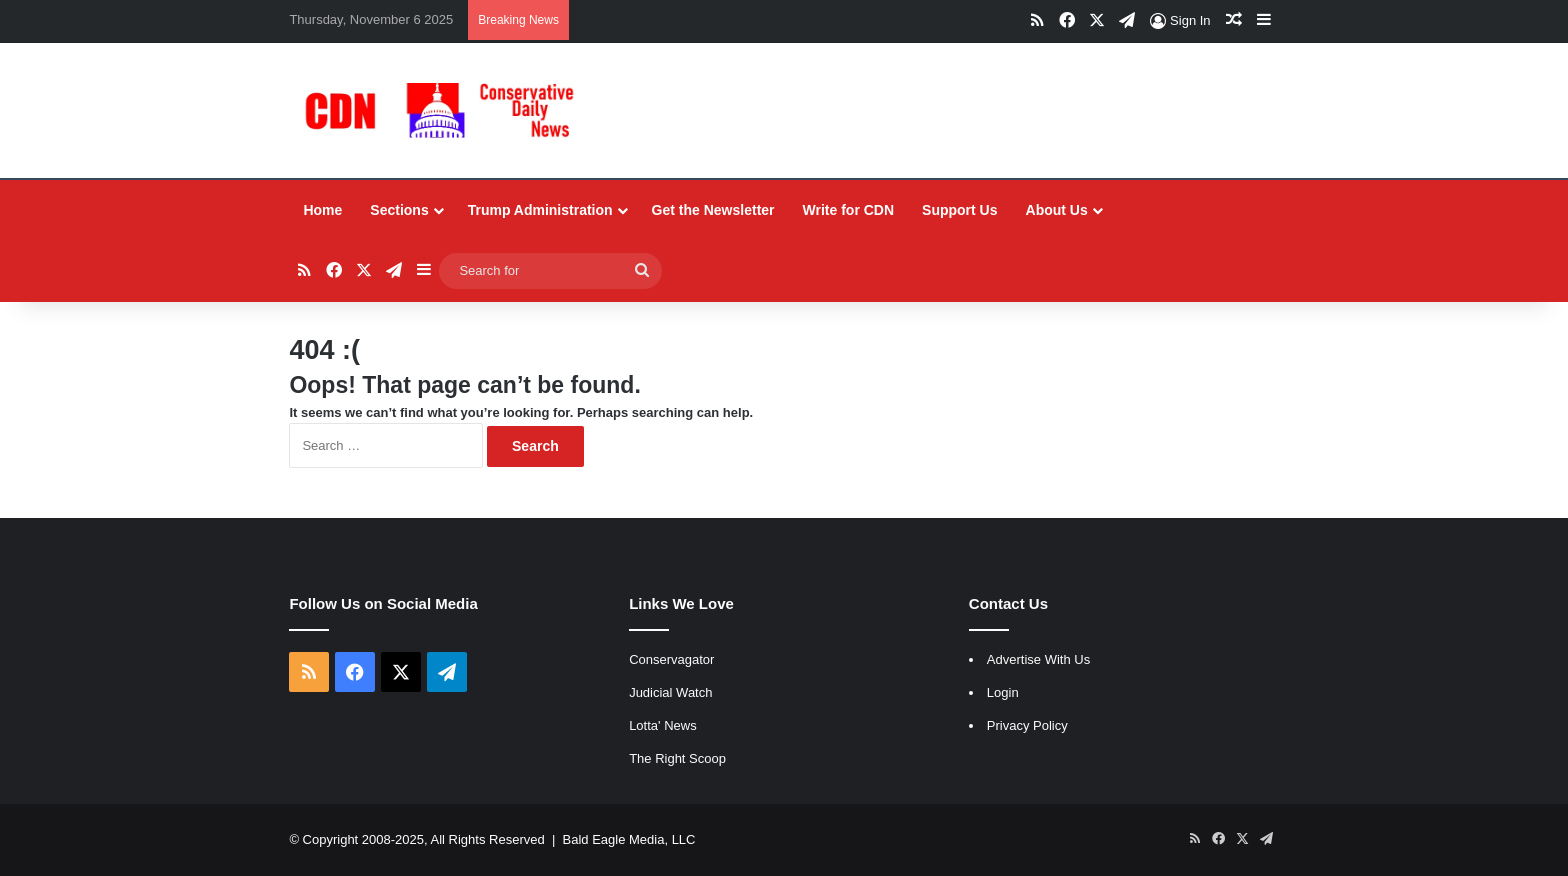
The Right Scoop (677, 758)
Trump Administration (540, 210)
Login (1003, 692)
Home (322, 210)
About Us (1057, 210)
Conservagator (671, 659)
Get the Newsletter (713, 210)
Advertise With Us (1038, 659)
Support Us (959, 210)
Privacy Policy (1027, 725)
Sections (399, 210)
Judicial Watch (670, 692)
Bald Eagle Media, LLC (629, 839)
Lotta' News (663, 725)
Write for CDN (849, 210)
